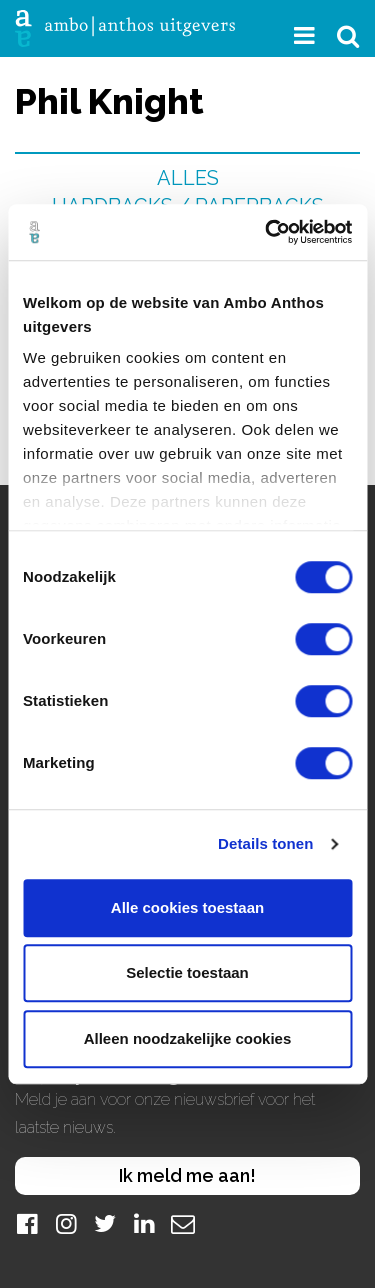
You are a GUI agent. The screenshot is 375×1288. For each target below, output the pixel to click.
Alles (188, 178)
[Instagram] (66, 1223)
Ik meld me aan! (187, 1175)
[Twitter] (105, 1223)
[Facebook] (27, 1223)
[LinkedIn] (144, 1223)
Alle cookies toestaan (187, 907)
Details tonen (265, 843)
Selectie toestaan (187, 972)
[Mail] (183, 1223)
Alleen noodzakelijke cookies (188, 1038)
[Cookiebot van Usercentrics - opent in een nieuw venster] (267, 232)
